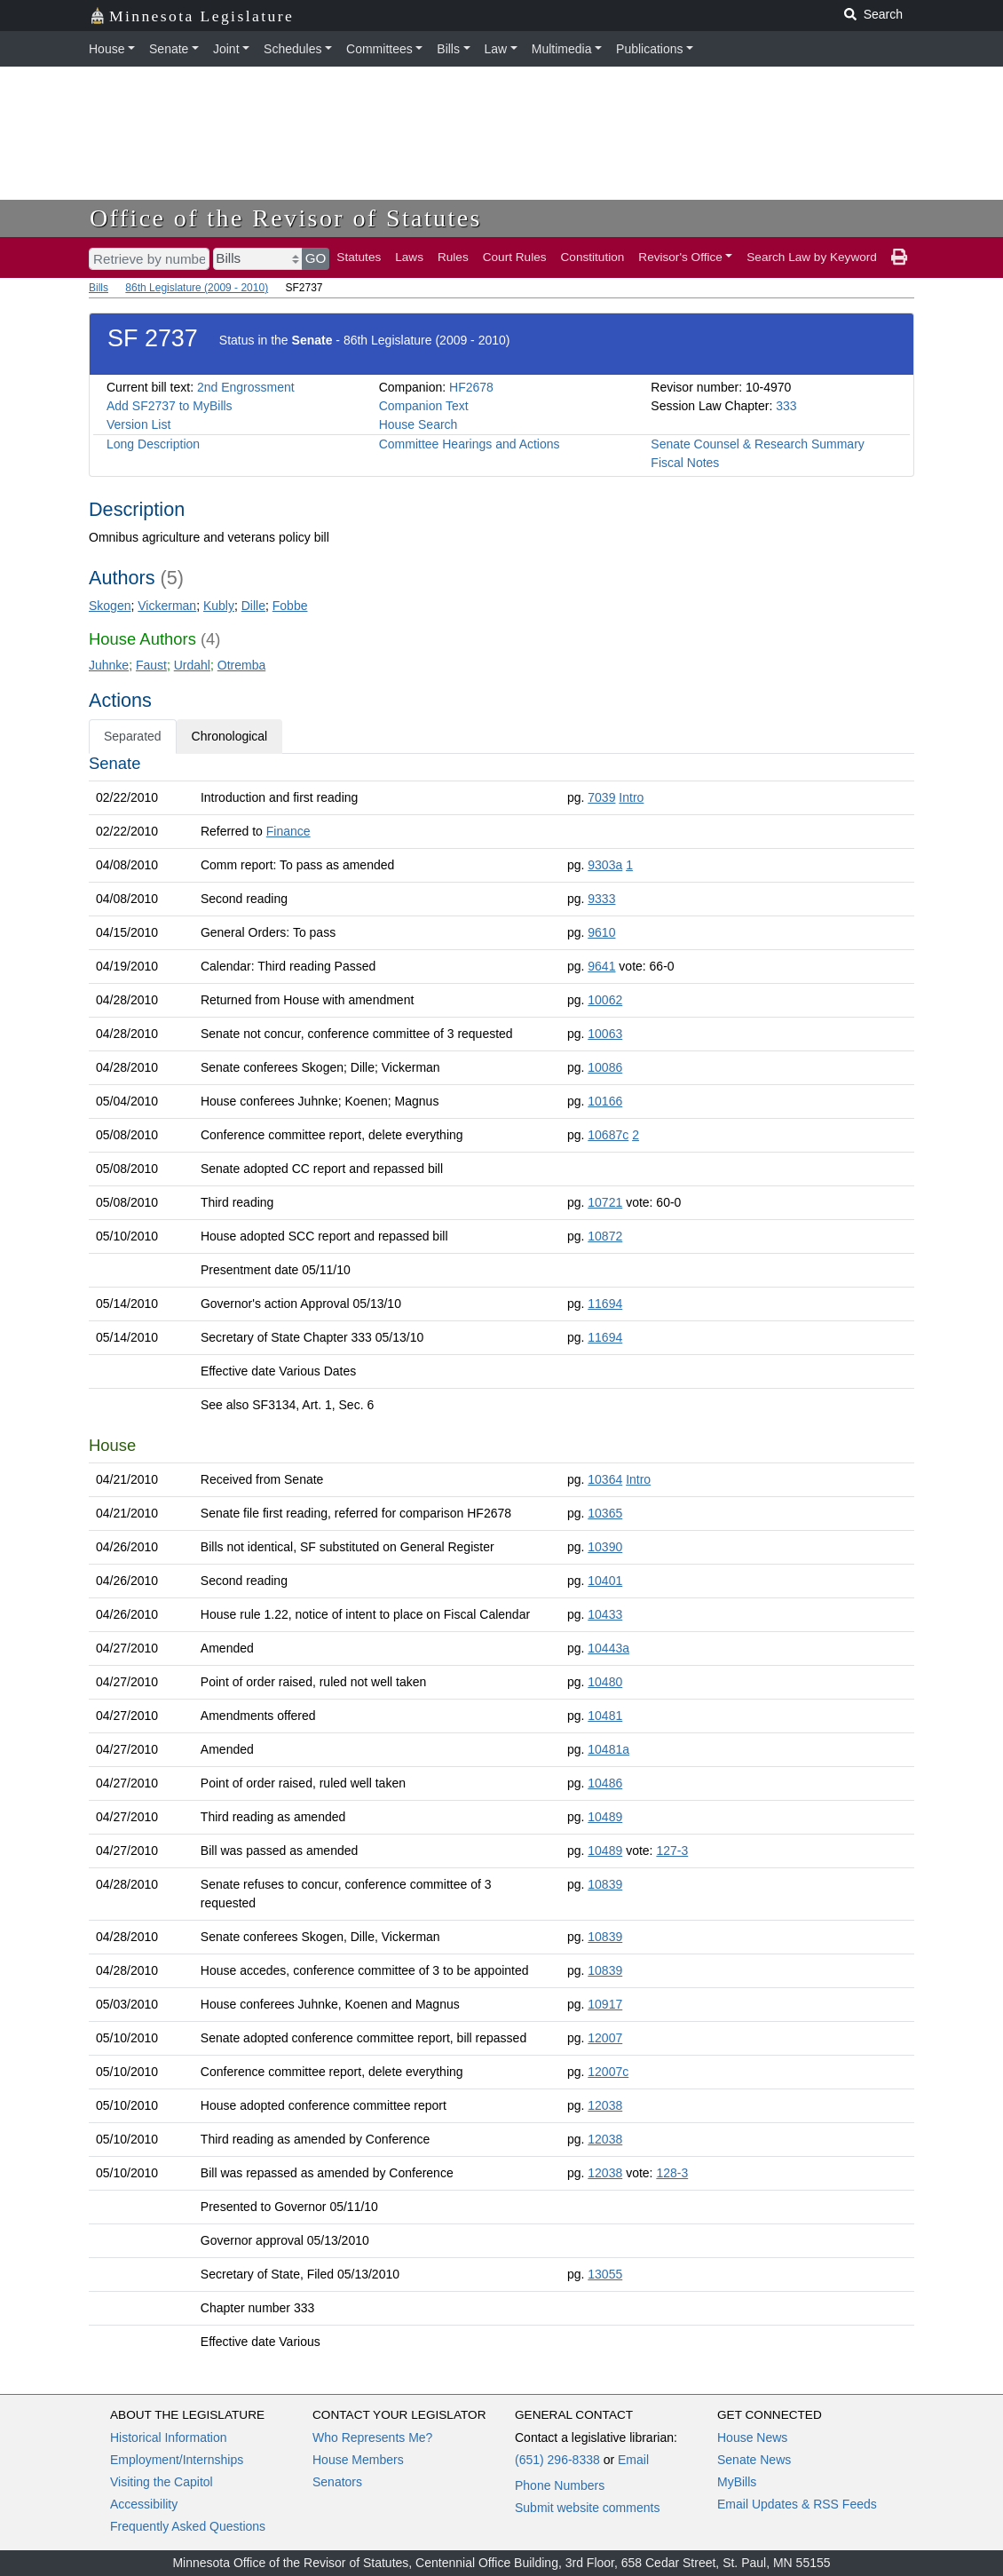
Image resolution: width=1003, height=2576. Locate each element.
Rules (453, 257)
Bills (448, 49)
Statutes (358, 257)
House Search (418, 424)
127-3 (672, 1850)
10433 (605, 1614)
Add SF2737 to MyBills (170, 406)
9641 (601, 966)
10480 (605, 1682)
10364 (605, 1479)
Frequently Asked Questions (187, 2526)
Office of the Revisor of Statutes (286, 218)
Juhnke (109, 665)
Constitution (593, 257)
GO (316, 258)
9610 (601, 932)
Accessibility (144, 2504)
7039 (601, 797)
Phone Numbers (559, 2485)
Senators (337, 2482)
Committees (379, 49)
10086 (605, 1067)
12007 (605, 2038)
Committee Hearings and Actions (469, 444)
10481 (605, 1715)
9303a (605, 865)
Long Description (153, 444)
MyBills (736, 2482)
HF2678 (471, 387)
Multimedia (562, 49)
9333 (601, 899)
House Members (358, 2460)
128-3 (672, 2173)
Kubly (218, 605)
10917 (605, 2004)
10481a (608, 1749)
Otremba (241, 665)
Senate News (754, 2460)
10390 (605, 1547)
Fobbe (290, 605)
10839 (605, 1884)
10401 (605, 1580)
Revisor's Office (680, 257)
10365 (605, 1513)
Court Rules (515, 257)
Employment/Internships (176, 2460)
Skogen (109, 605)
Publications (649, 49)
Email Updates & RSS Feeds (797, 2504)
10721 (605, 1202)
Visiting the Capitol (161, 2482)
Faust (151, 665)
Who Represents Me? (372, 2437)
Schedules (292, 49)
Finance (288, 831)
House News (752, 2437)
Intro (631, 797)
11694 (605, 1303)
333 (786, 406)
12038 (605, 2105)
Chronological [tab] (230, 736)
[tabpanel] (501, 1556)
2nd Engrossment (246, 387)
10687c (608, 1135)
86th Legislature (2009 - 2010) (196, 287)
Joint (226, 49)
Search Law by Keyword (811, 257)
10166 (605, 1101)
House (106, 49)
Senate (168, 49)
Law (496, 49)
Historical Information (168, 2437)
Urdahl (192, 665)
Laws (409, 257)
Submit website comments (587, 2508)
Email (633, 2460)
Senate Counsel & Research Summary (757, 444)
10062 (605, 1000)
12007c (608, 2072)
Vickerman (167, 605)
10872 (605, 1236)
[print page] (899, 257)
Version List (138, 424)
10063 (605, 1033)
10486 (605, 1783)
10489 (605, 1817)
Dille (253, 605)
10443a (608, 1648)
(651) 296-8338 (557, 2460)
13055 (605, 2274)
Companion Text (424, 406)
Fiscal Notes (685, 463)
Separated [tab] (133, 736)
